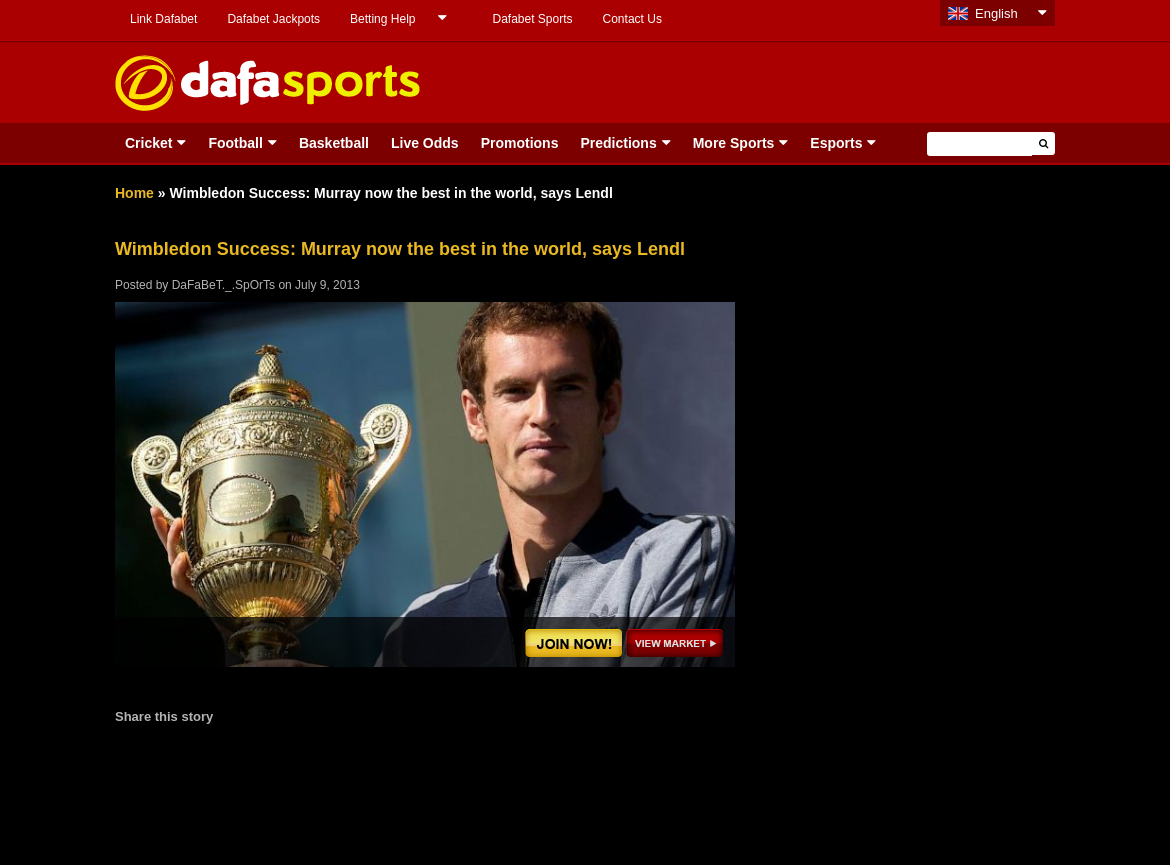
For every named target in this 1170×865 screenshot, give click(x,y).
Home (134, 193)
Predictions (618, 143)
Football (235, 143)
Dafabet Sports (532, 19)
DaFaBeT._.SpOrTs (223, 285)
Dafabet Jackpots (273, 19)
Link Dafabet (163, 19)
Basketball (334, 143)
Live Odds (425, 143)
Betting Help (382, 19)
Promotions (520, 143)
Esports (836, 143)
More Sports (734, 143)
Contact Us (632, 19)
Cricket (148, 143)
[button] (1043, 143)
